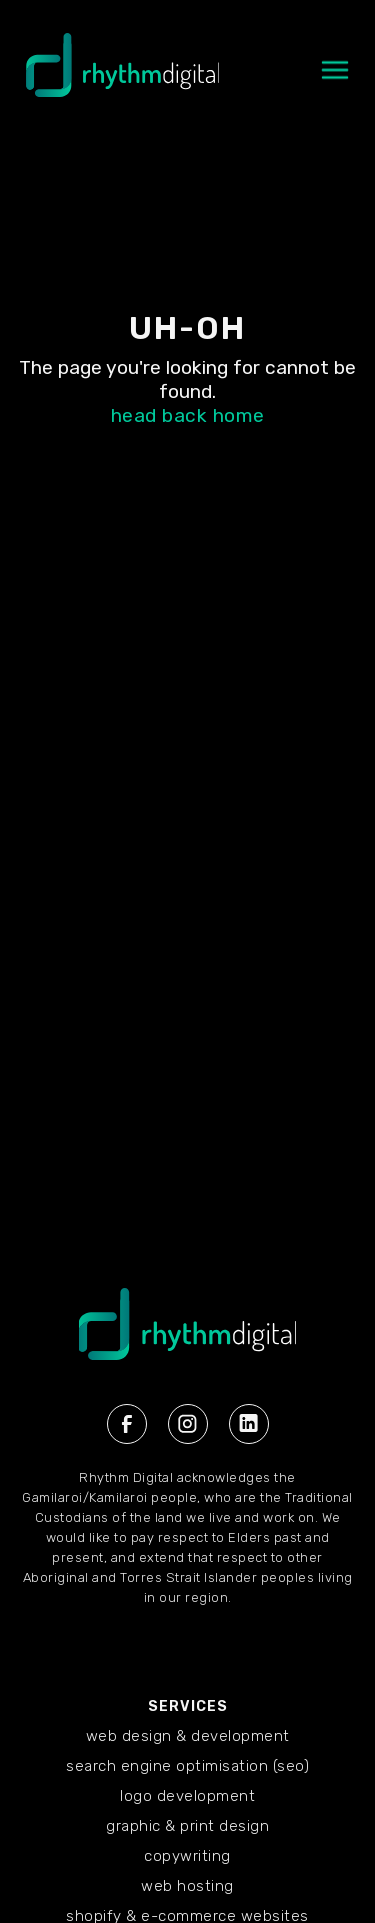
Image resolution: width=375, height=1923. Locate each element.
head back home (188, 415)
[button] (335, 80)
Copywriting (187, 1856)
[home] (117, 75)
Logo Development (187, 1796)
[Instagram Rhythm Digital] (188, 1424)
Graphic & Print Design (187, 1826)
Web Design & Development (188, 1736)
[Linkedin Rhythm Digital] (249, 1424)
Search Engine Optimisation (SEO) (187, 1766)
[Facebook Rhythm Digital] (127, 1424)
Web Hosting (187, 1886)
